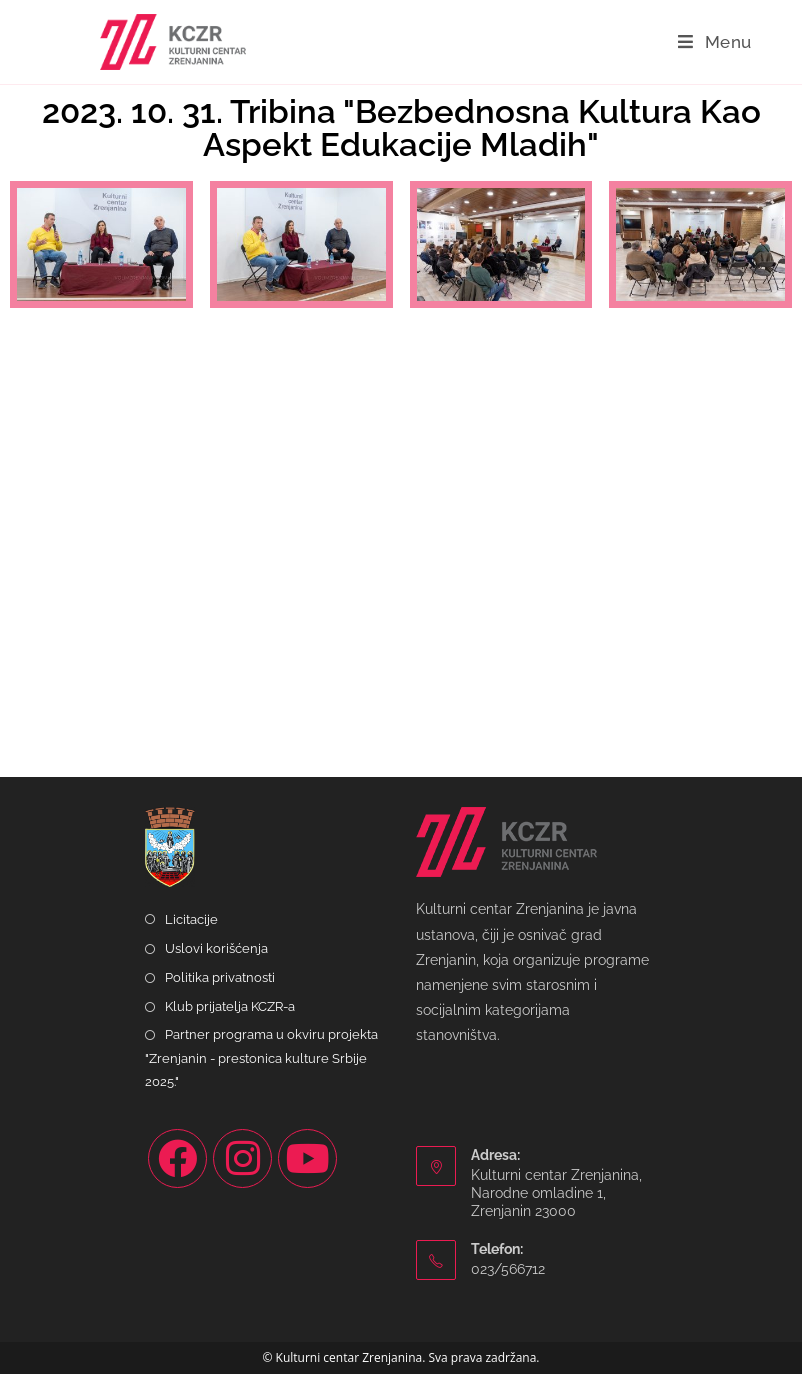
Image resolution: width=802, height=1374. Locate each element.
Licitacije (191, 919)
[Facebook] (177, 1158)
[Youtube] (307, 1158)
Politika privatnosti (220, 977)
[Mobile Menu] (715, 42)
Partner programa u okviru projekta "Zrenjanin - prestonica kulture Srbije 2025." (261, 1058)
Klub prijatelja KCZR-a (230, 1006)
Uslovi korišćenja (216, 948)
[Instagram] (242, 1158)
